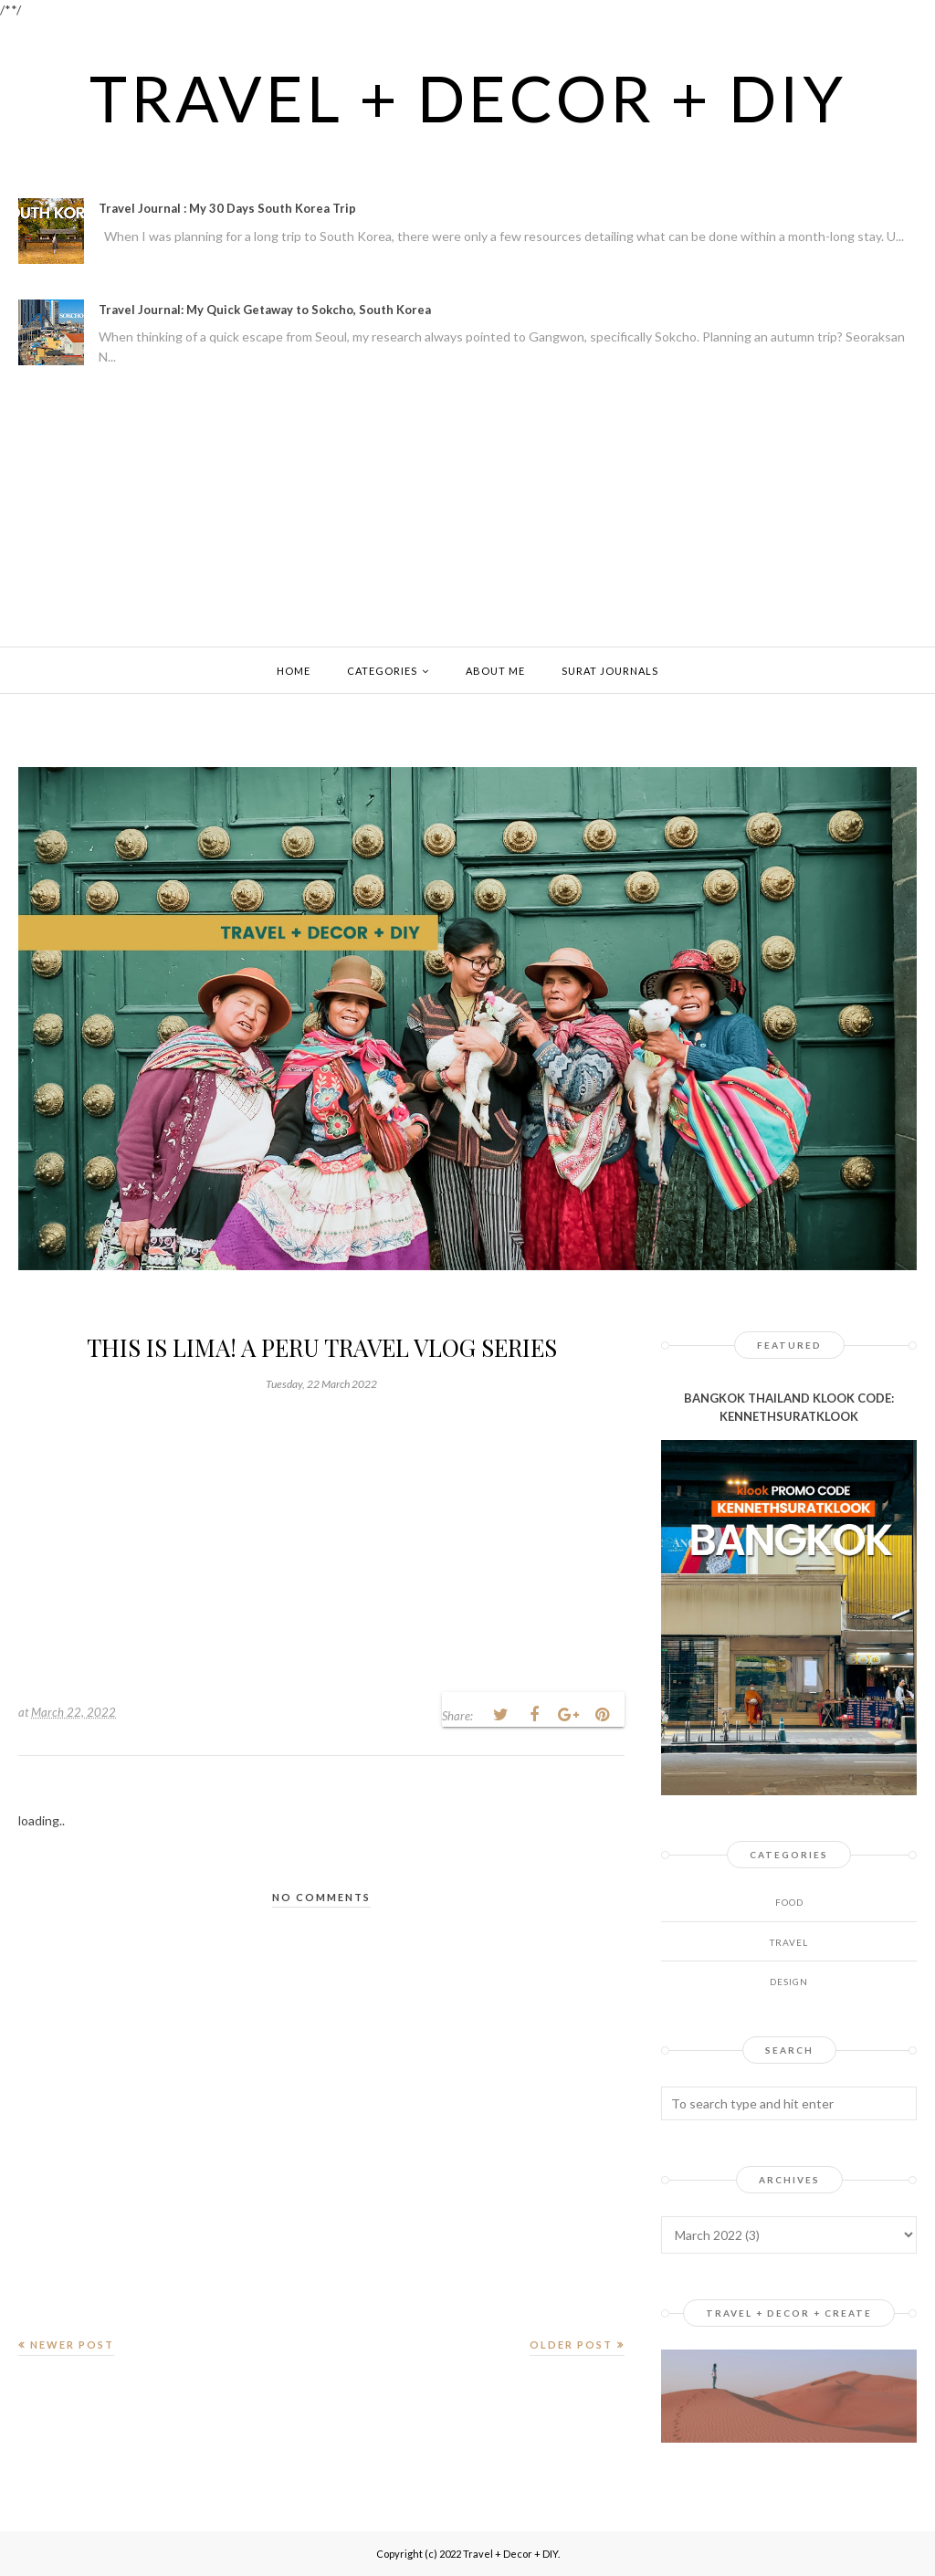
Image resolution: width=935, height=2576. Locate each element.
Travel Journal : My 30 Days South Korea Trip (227, 208)
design (789, 1981)
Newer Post (72, 2344)
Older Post (571, 2344)
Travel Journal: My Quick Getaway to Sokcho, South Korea (265, 309)
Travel (789, 1942)
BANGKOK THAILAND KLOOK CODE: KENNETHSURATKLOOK (789, 1408)
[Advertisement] (467, 509)
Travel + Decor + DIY (467, 97)
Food (789, 1902)
